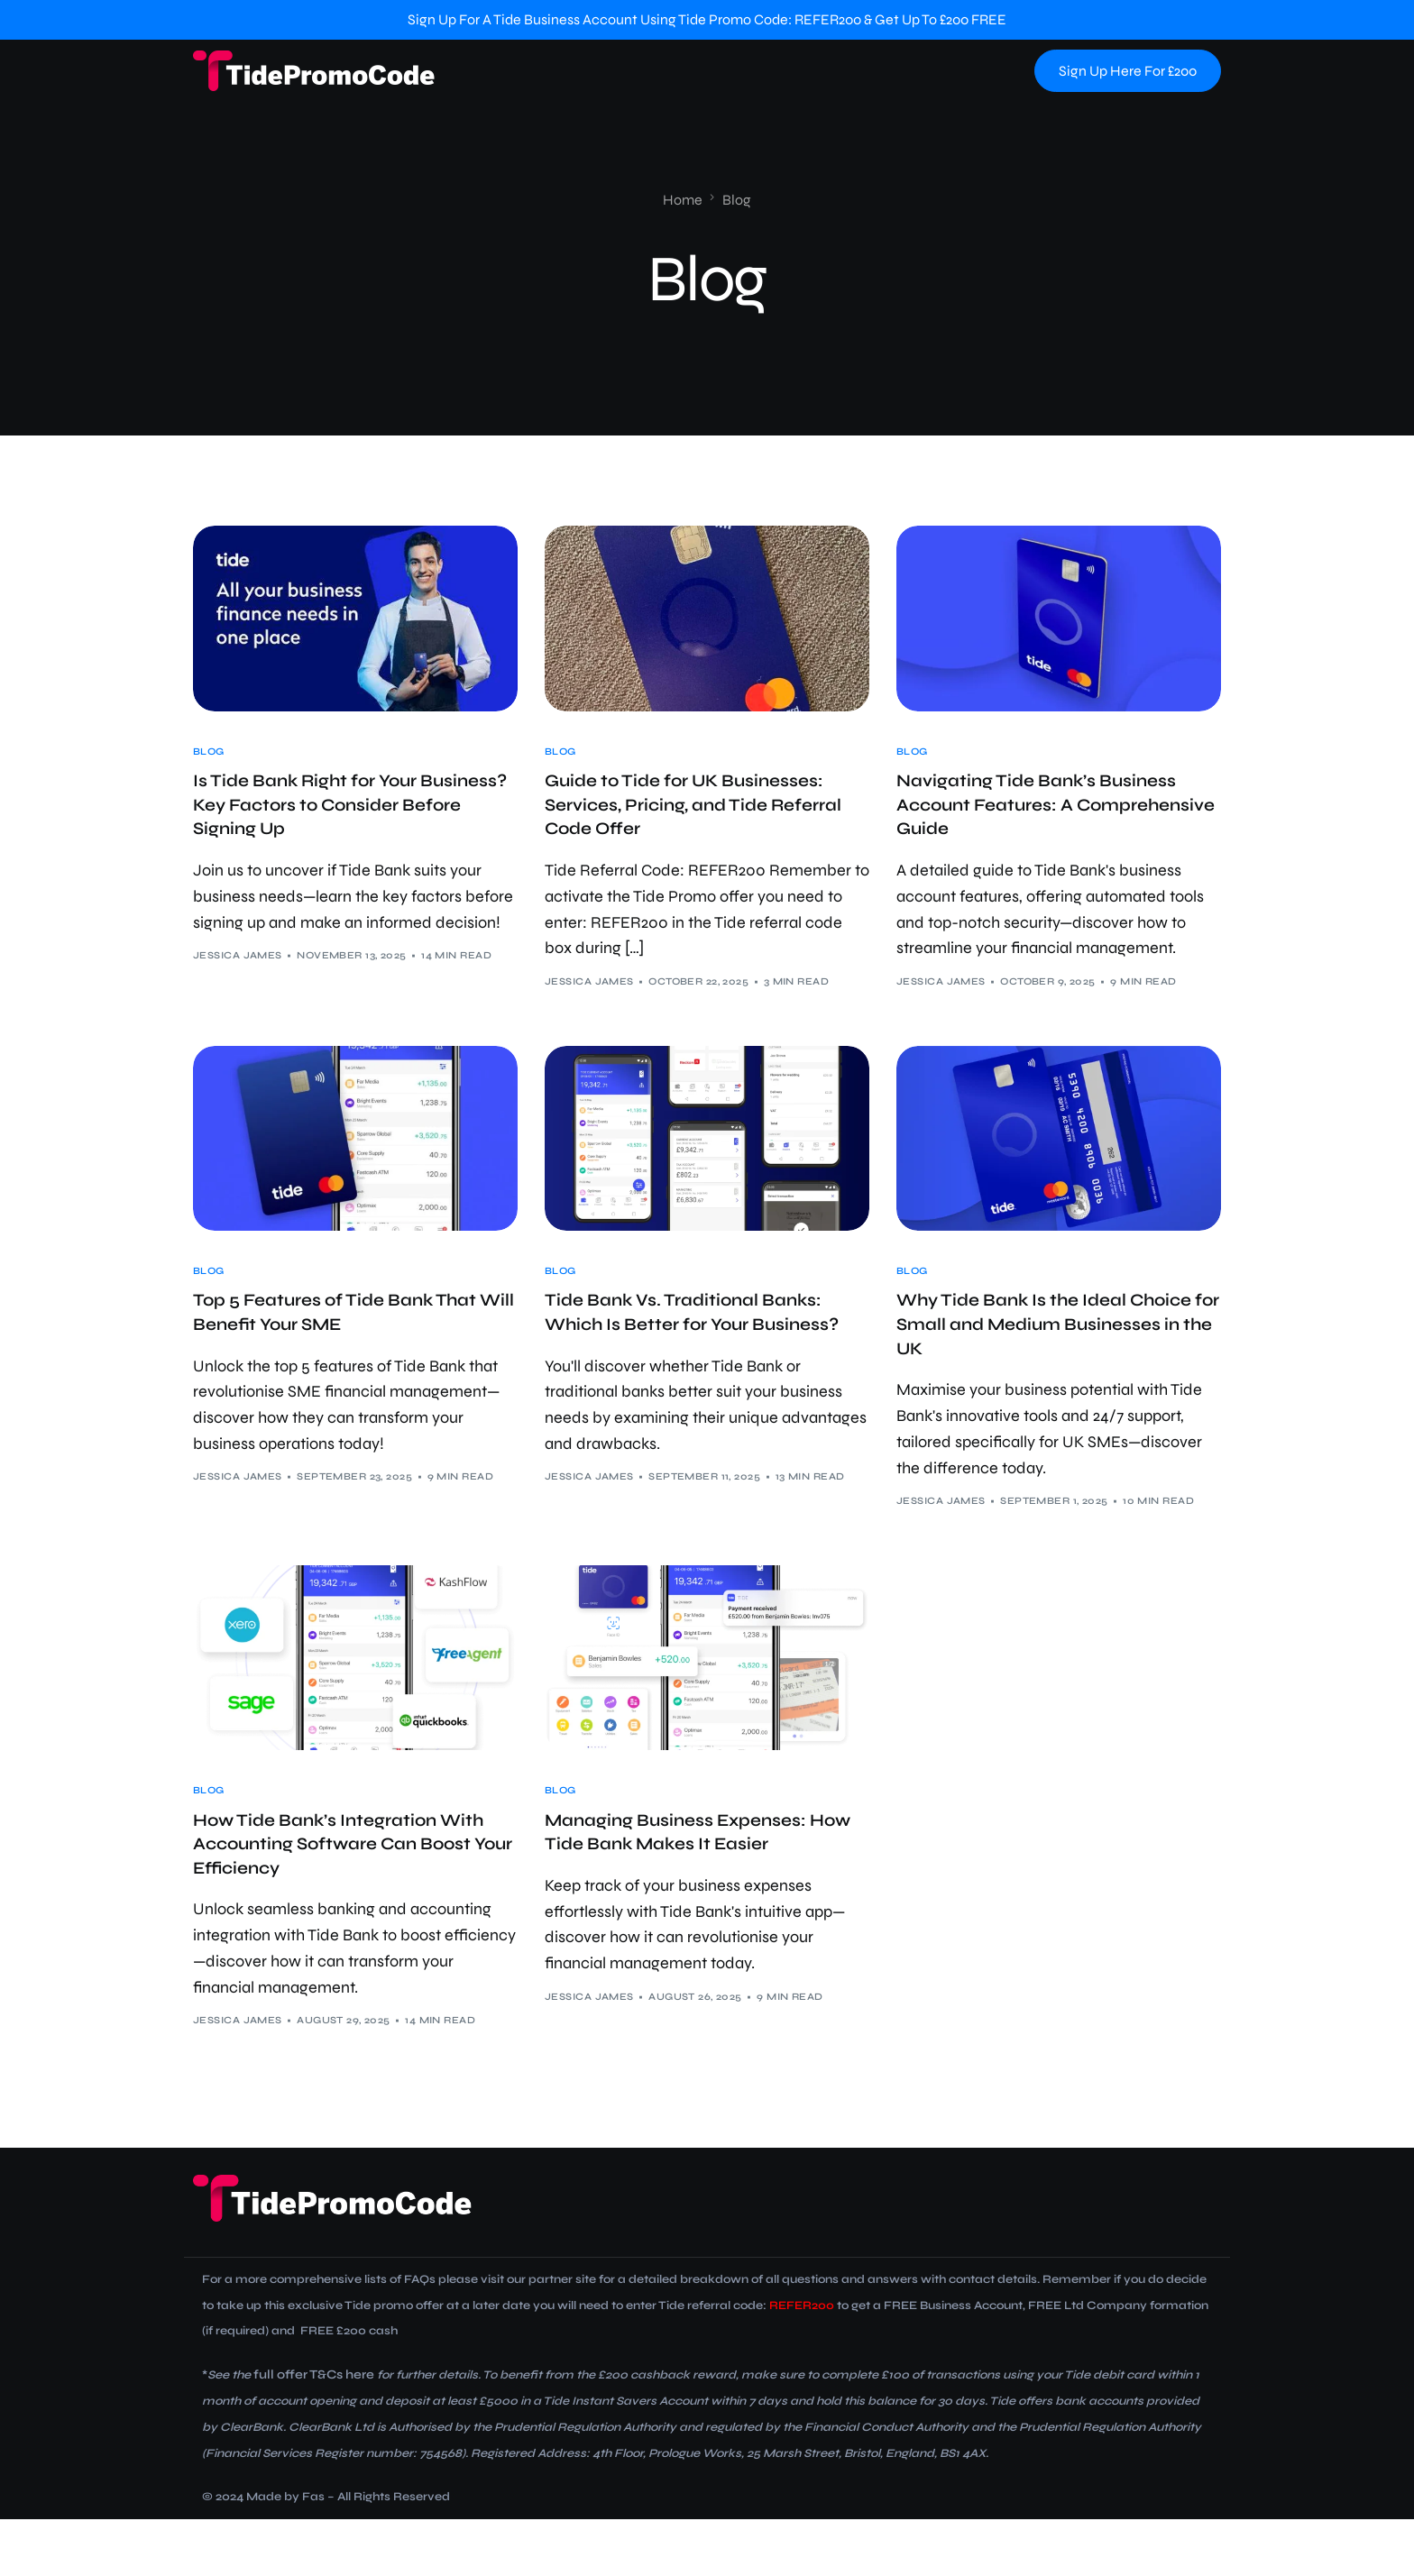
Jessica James (237, 974)
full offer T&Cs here (308, 2432)
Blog (209, 751)
